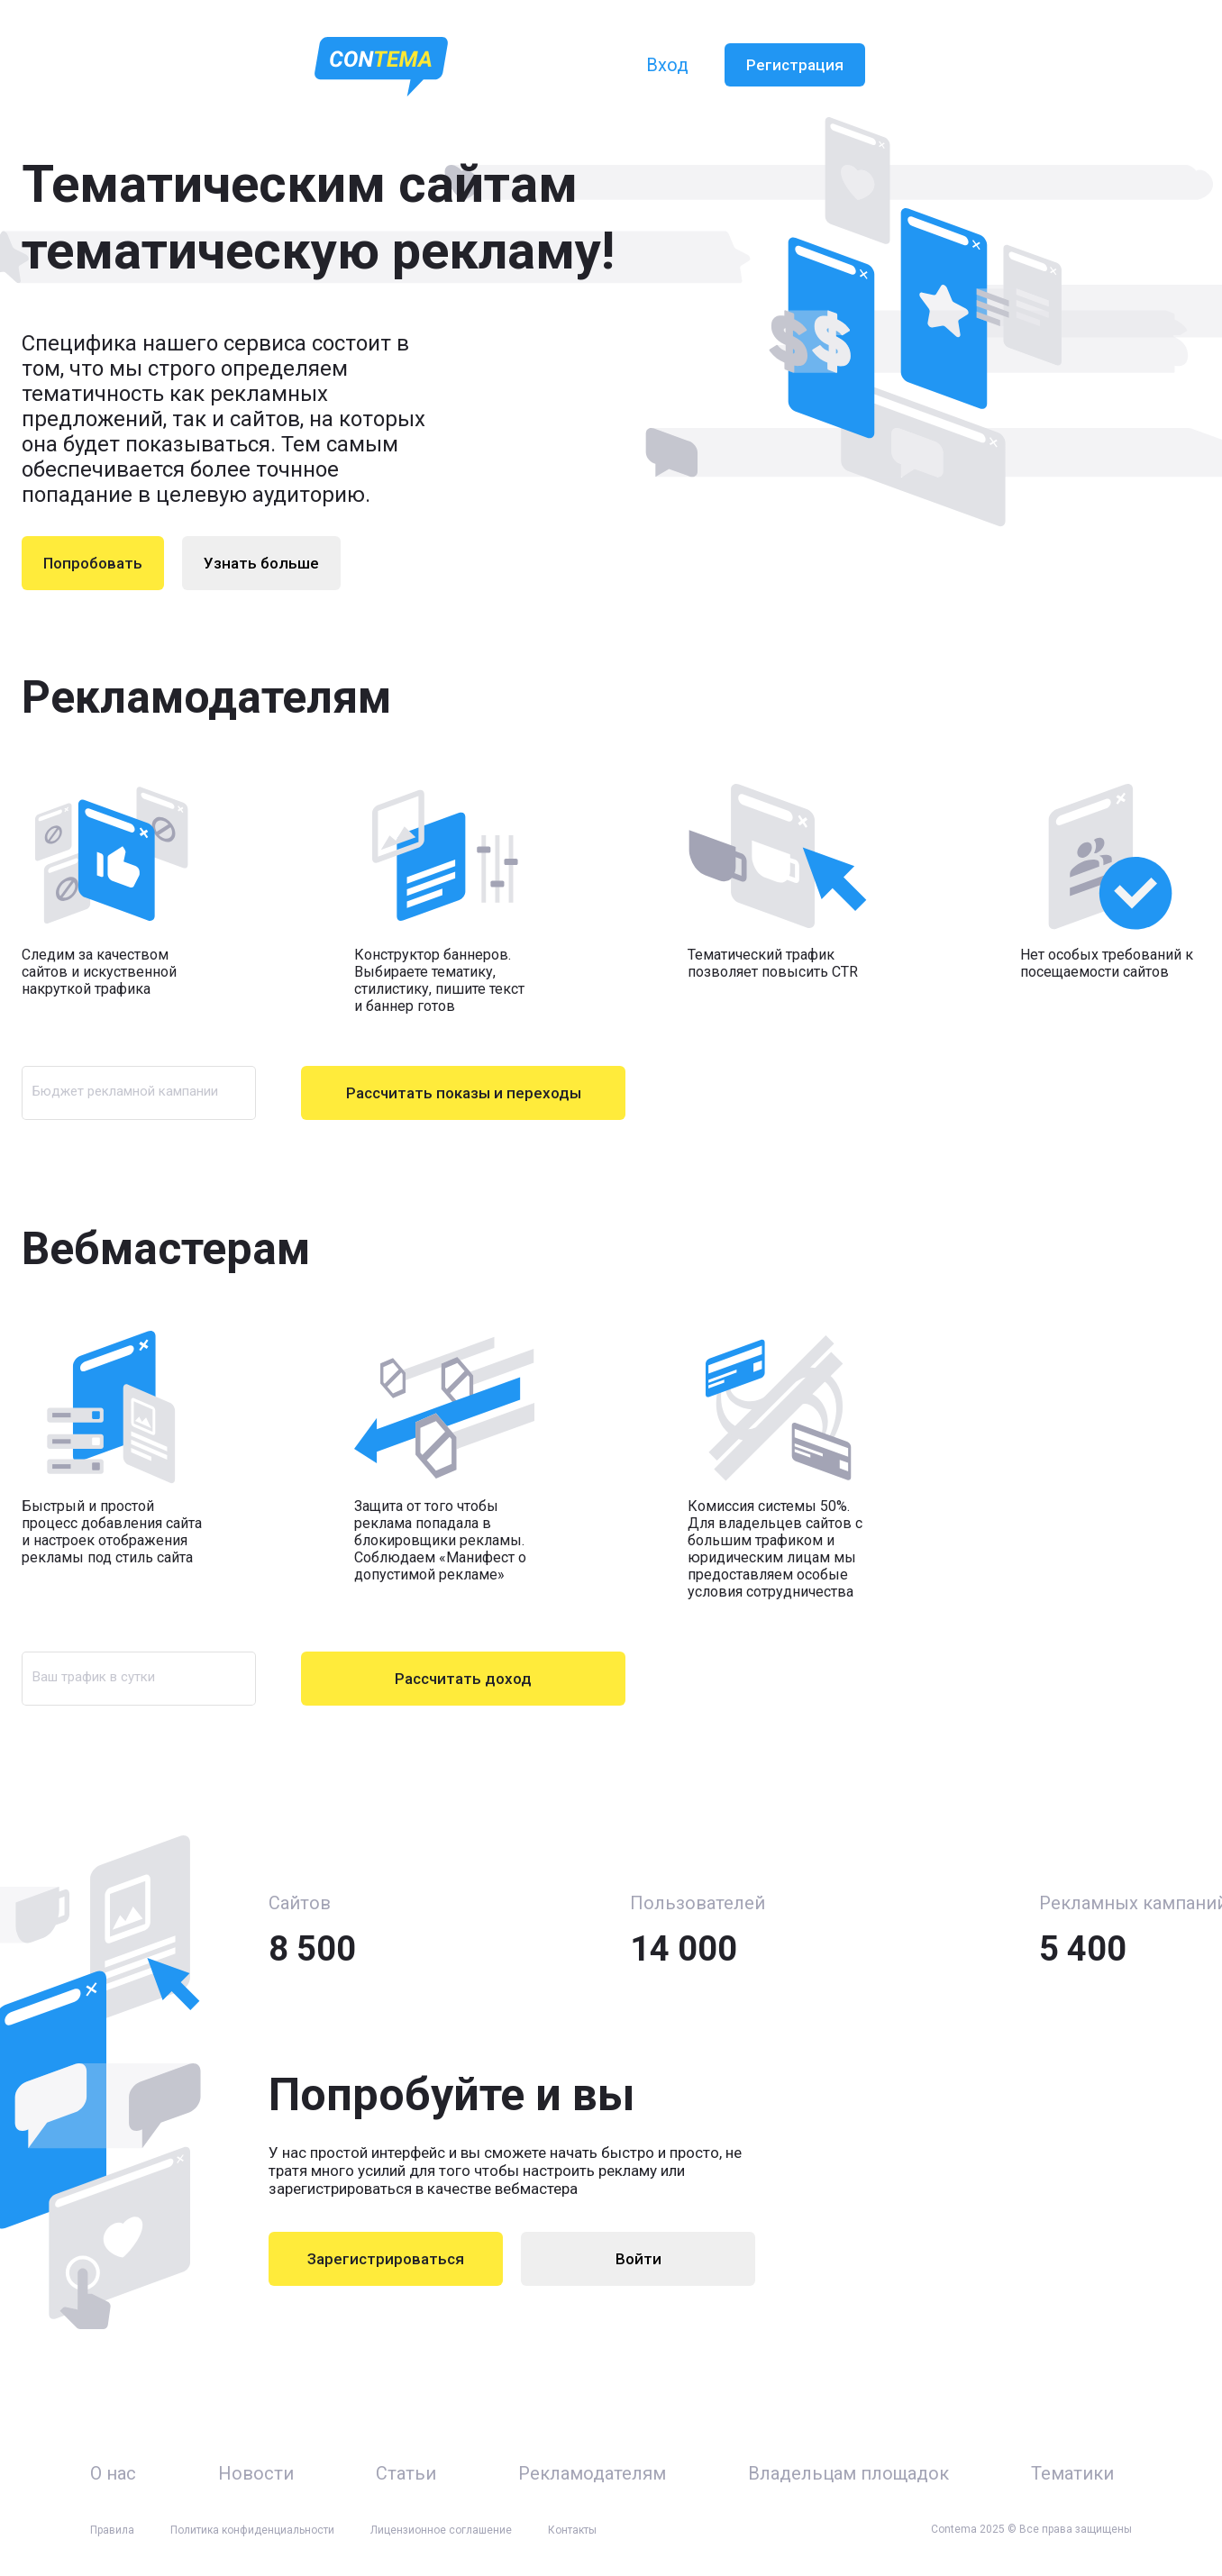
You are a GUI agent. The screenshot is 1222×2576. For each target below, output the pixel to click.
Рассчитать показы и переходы (463, 1093)
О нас (113, 2473)
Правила (112, 2530)
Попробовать (92, 563)
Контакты (572, 2530)
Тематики (1072, 2473)
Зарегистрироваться (385, 2259)
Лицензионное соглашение (441, 2530)
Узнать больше (261, 563)
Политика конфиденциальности (252, 2530)
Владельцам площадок (848, 2473)
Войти (638, 2259)
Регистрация (795, 65)
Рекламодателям (592, 2473)
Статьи (406, 2473)
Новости (256, 2473)
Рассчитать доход (463, 1679)
